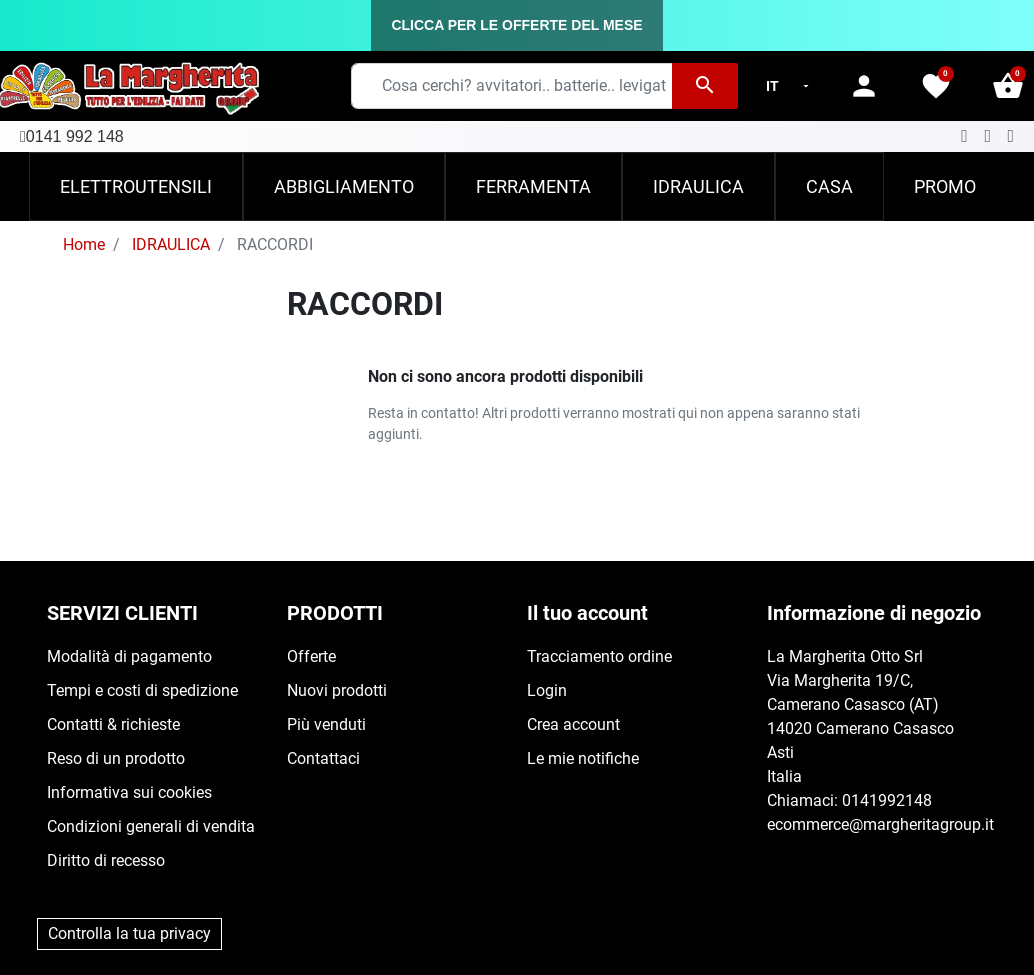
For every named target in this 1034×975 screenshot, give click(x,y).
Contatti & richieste (113, 724)
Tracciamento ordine (599, 656)
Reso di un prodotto (116, 758)
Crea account (573, 724)
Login (547, 690)
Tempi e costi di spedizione (142, 690)
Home (84, 244)
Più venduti (326, 724)
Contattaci (323, 758)
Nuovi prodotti (337, 690)
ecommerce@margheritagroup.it (880, 824)
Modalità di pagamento (129, 656)
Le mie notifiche (583, 758)
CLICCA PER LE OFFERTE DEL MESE (516, 25)
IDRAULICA (171, 244)
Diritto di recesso (106, 860)
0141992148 (887, 800)
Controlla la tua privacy (129, 933)
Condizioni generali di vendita (151, 826)
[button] (1008, 86)
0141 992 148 (75, 136)
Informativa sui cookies (129, 792)
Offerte (311, 656)
